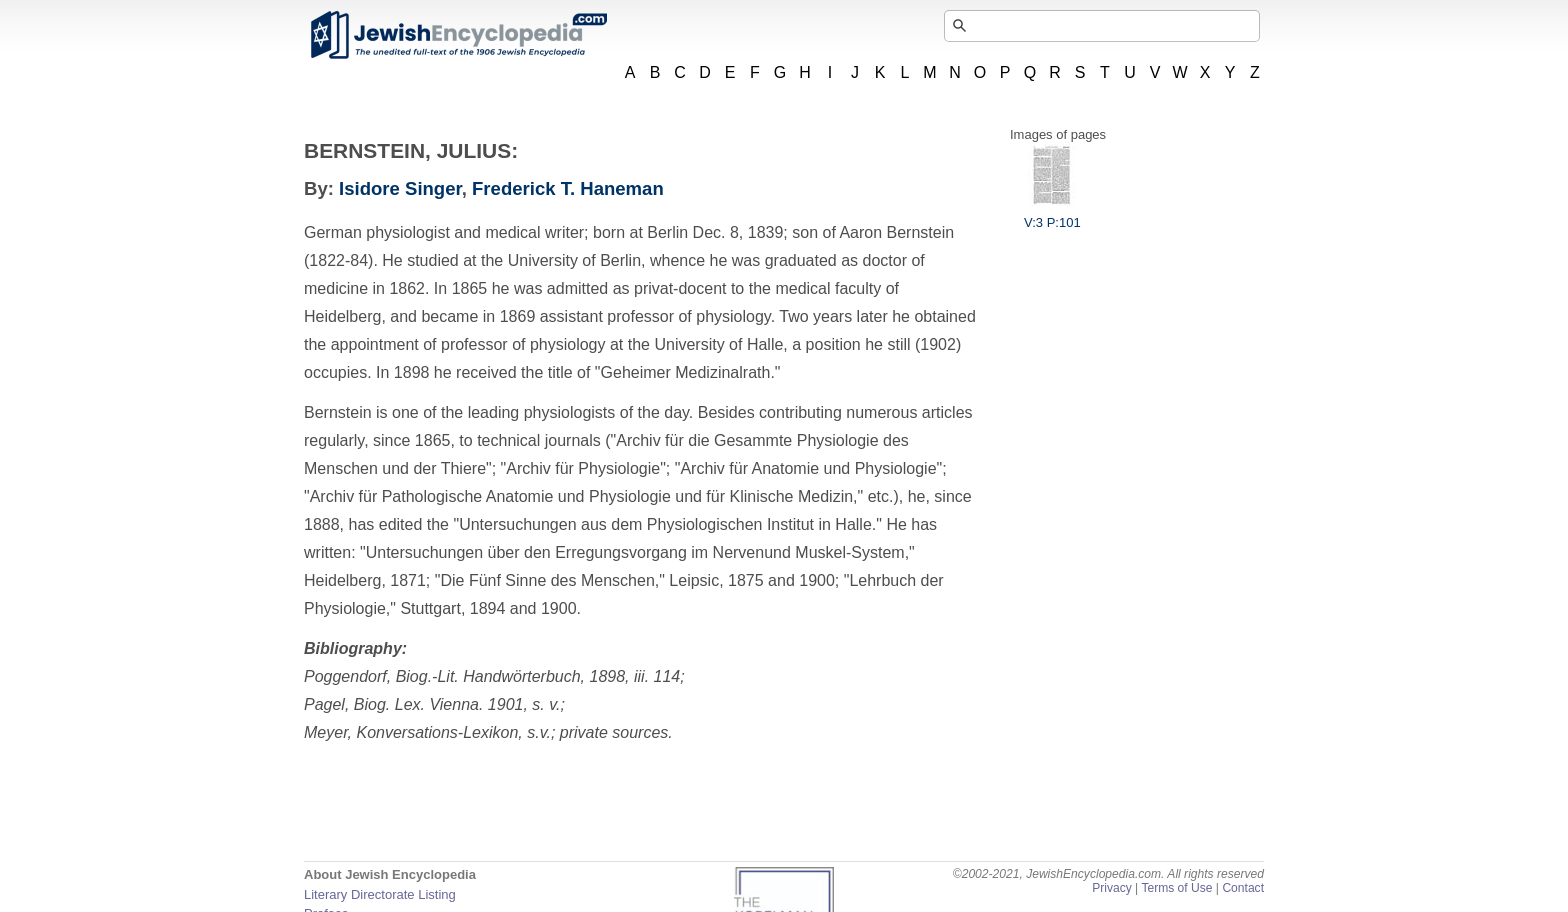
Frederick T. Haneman (568, 188)
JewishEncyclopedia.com (458, 35)
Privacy (1112, 888)
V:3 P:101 (1052, 215)
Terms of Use (1176, 888)
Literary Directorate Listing (380, 894)
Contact (1243, 888)
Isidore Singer (400, 188)
